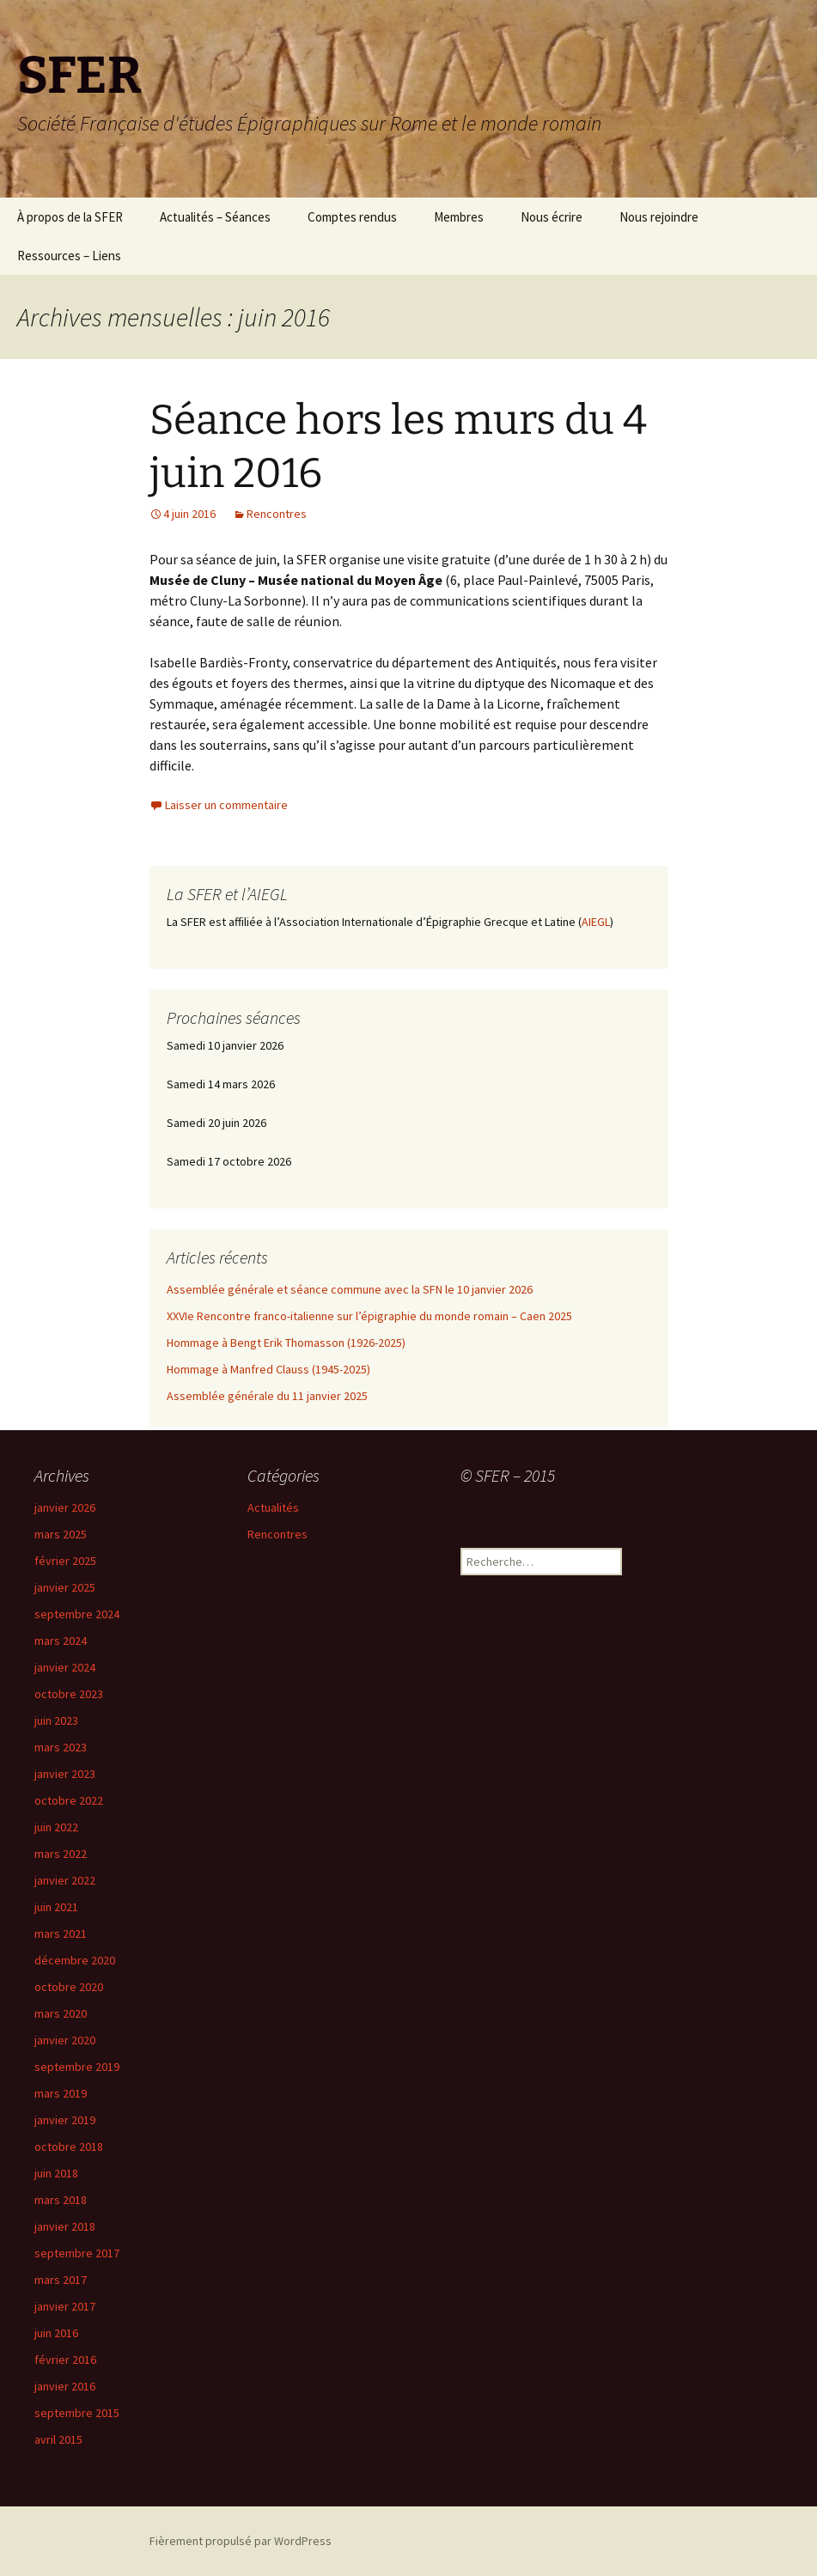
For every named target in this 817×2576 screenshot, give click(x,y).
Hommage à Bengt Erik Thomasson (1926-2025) (286, 1342)
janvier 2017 (64, 2306)
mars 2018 (60, 2200)
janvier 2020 (64, 2040)
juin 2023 (56, 1720)
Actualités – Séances (215, 217)
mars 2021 (60, 1933)
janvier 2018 (64, 2226)
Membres (459, 217)
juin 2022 (56, 1827)
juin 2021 (56, 1907)
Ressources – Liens (69, 255)
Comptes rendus (352, 217)
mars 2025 (60, 1534)
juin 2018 (56, 2173)
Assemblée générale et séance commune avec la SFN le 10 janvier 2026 (350, 1289)
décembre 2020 (74, 1960)
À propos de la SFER (70, 217)
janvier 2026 (64, 1507)
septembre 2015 (76, 2413)
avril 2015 (58, 2439)
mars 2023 (60, 1747)
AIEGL (596, 921)
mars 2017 (60, 2279)
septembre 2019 (76, 2066)
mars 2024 (60, 1640)
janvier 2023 (64, 1773)
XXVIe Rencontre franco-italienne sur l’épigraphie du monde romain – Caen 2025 (369, 1316)
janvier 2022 (64, 1880)
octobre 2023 (68, 1694)
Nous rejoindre (658, 217)
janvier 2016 (64, 2386)
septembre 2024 (76, 1614)
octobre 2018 (68, 2146)
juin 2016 (56, 2333)
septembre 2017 (76, 2253)
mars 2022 (60, 1853)
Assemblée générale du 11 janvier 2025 (267, 1396)
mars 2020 (60, 2013)
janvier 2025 (64, 1587)
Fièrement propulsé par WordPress (240, 2541)
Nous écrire (551, 217)
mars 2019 (60, 2093)
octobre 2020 (68, 1986)
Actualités (273, 1507)
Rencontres (277, 513)
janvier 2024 (64, 1667)
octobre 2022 (68, 1800)
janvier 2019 (64, 2120)
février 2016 (65, 2359)
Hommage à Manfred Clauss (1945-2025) (268, 1369)
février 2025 (65, 1560)
